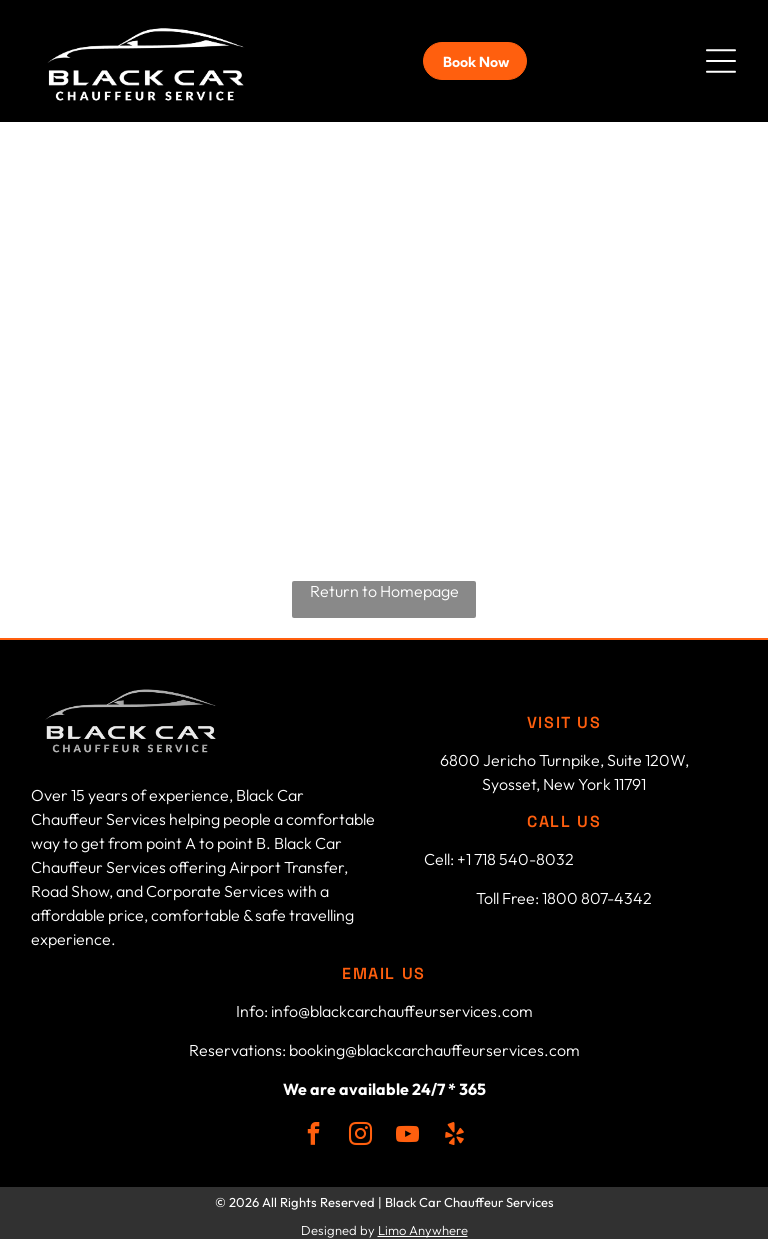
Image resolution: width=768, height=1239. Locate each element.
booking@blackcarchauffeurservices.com (434, 1043)
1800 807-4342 (597, 891)
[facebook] (313, 1129)
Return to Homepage (384, 584)
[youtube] (407, 1129)
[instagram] (360, 1129)
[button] (721, 58)
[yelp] (454, 1129)
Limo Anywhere (423, 1223)
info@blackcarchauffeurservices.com (402, 1004)
